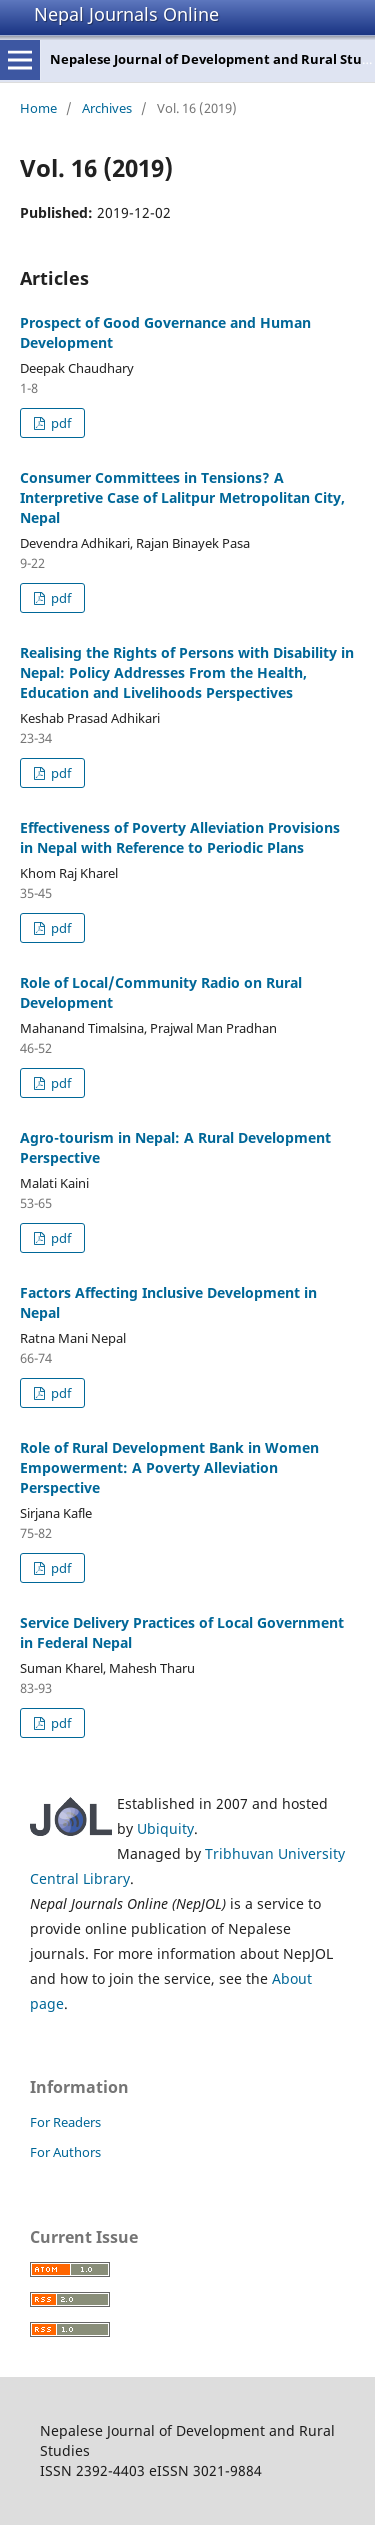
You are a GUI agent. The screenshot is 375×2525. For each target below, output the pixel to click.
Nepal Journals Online (126, 14)
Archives (107, 108)
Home (38, 108)
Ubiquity (165, 1828)
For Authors (65, 2152)
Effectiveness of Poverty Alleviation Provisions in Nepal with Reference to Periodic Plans (180, 837)
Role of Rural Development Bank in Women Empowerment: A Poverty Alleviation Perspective (169, 1467)
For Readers (65, 2122)
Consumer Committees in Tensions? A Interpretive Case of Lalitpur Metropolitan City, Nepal (182, 497)
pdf (59, 423)
